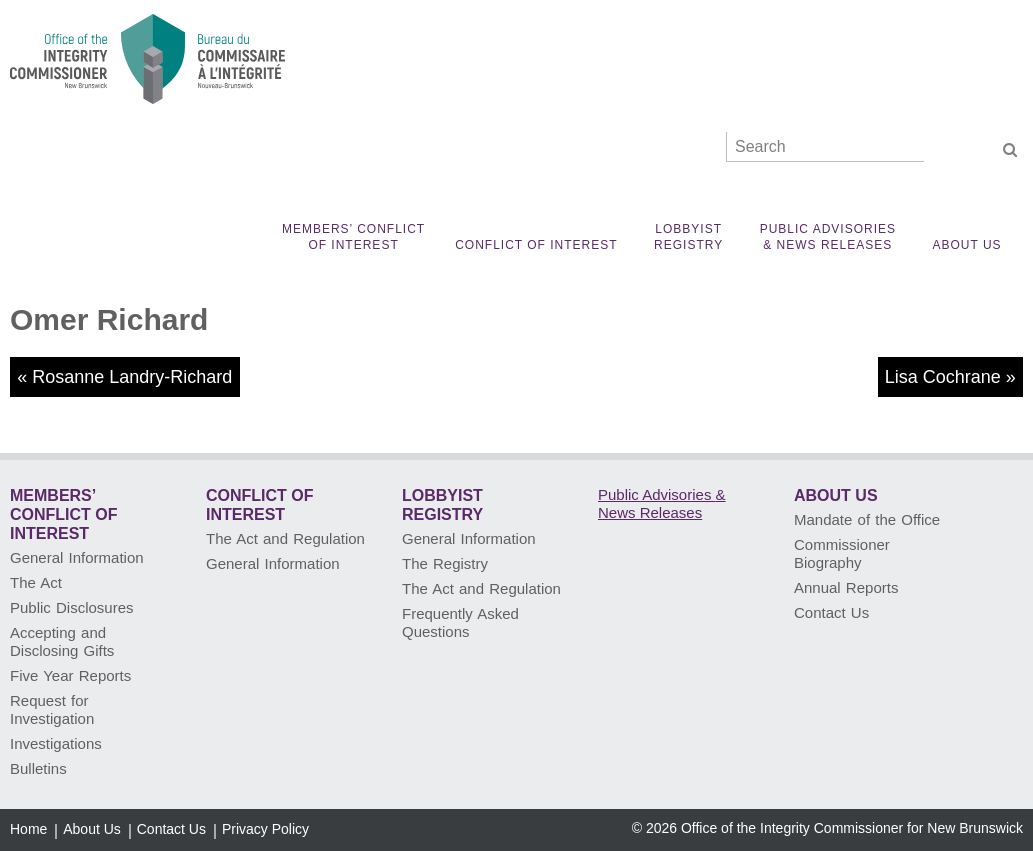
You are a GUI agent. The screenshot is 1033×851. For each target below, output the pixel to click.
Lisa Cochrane (943, 377)
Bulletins (38, 768)
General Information (77, 557)
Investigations (56, 743)
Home (28, 829)
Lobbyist (689, 237)
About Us (966, 245)
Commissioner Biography (842, 553)
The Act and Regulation (285, 538)
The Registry (445, 563)
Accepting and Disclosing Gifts (62, 641)
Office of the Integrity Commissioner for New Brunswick (852, 828)
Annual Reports (846, 587)
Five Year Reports (70, 675)
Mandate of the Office (867, 519)
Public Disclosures (72, 607)
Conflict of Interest (536, 245)
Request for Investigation (52, 709)
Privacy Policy (265, 829)
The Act (36, 582)
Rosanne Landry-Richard (132, 377)
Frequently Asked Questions (460, 622)
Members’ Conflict (353, 237)
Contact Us (831, 612)
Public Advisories (828, 237)
